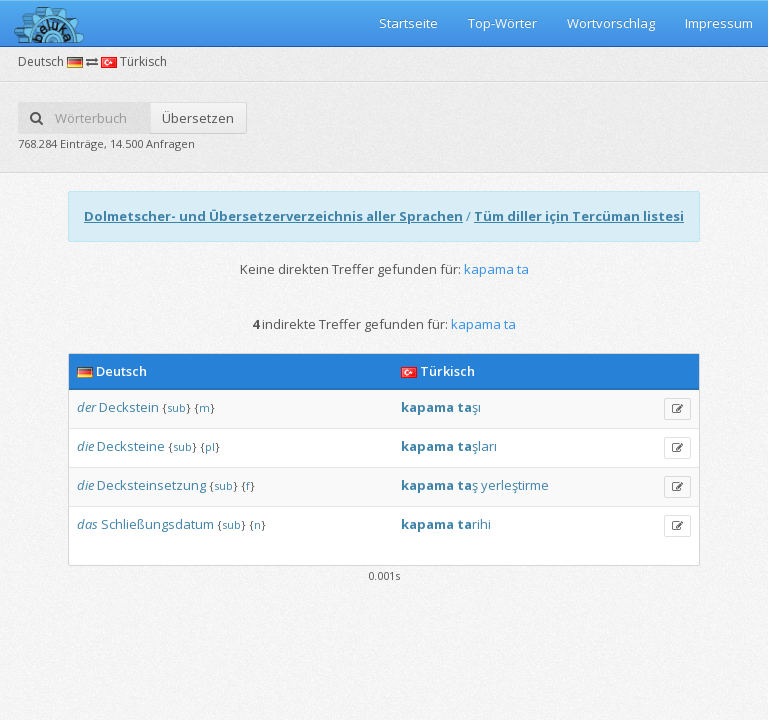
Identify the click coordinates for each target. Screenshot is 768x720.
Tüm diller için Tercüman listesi (579, 216)
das (87, 524)
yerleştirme (515, 485)
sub (176, 407)
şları (484, 446)
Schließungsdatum (157, 524)
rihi (481, 524)
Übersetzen (198, 118)
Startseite (408, 23)
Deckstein (129, 407)
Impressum (719, 23)
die (85, 446)
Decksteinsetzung (151, 485)
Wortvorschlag (611, 23)
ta (464, 407)
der (86, 407)
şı (476, 407)
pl (210, 446)
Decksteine (131, 446)
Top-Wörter (502, 23)
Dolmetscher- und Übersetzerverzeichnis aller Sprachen (273, 216)
